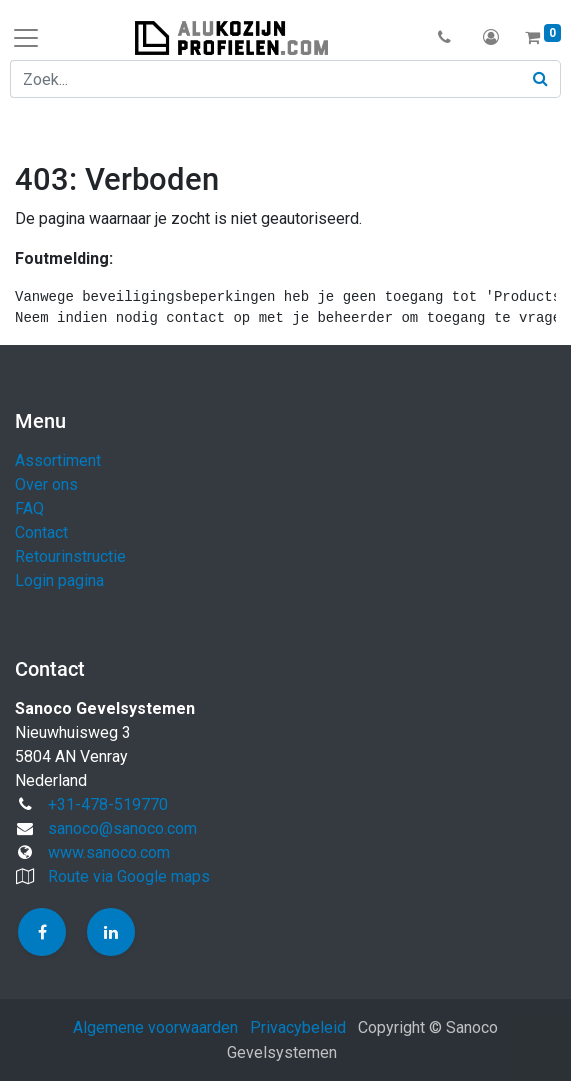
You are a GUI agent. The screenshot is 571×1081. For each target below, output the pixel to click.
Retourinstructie (70, 556)
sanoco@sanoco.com (122, 828)
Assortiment (58, 460)
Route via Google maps (129, 876)
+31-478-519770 (108, 804)
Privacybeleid (298, 1027)
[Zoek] (541, 79)
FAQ (29, 508)
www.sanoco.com (109, 852)
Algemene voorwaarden (155, 1027)
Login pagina (59, 580)
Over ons (46, 484)
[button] (444, 38)
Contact (41, 532)
